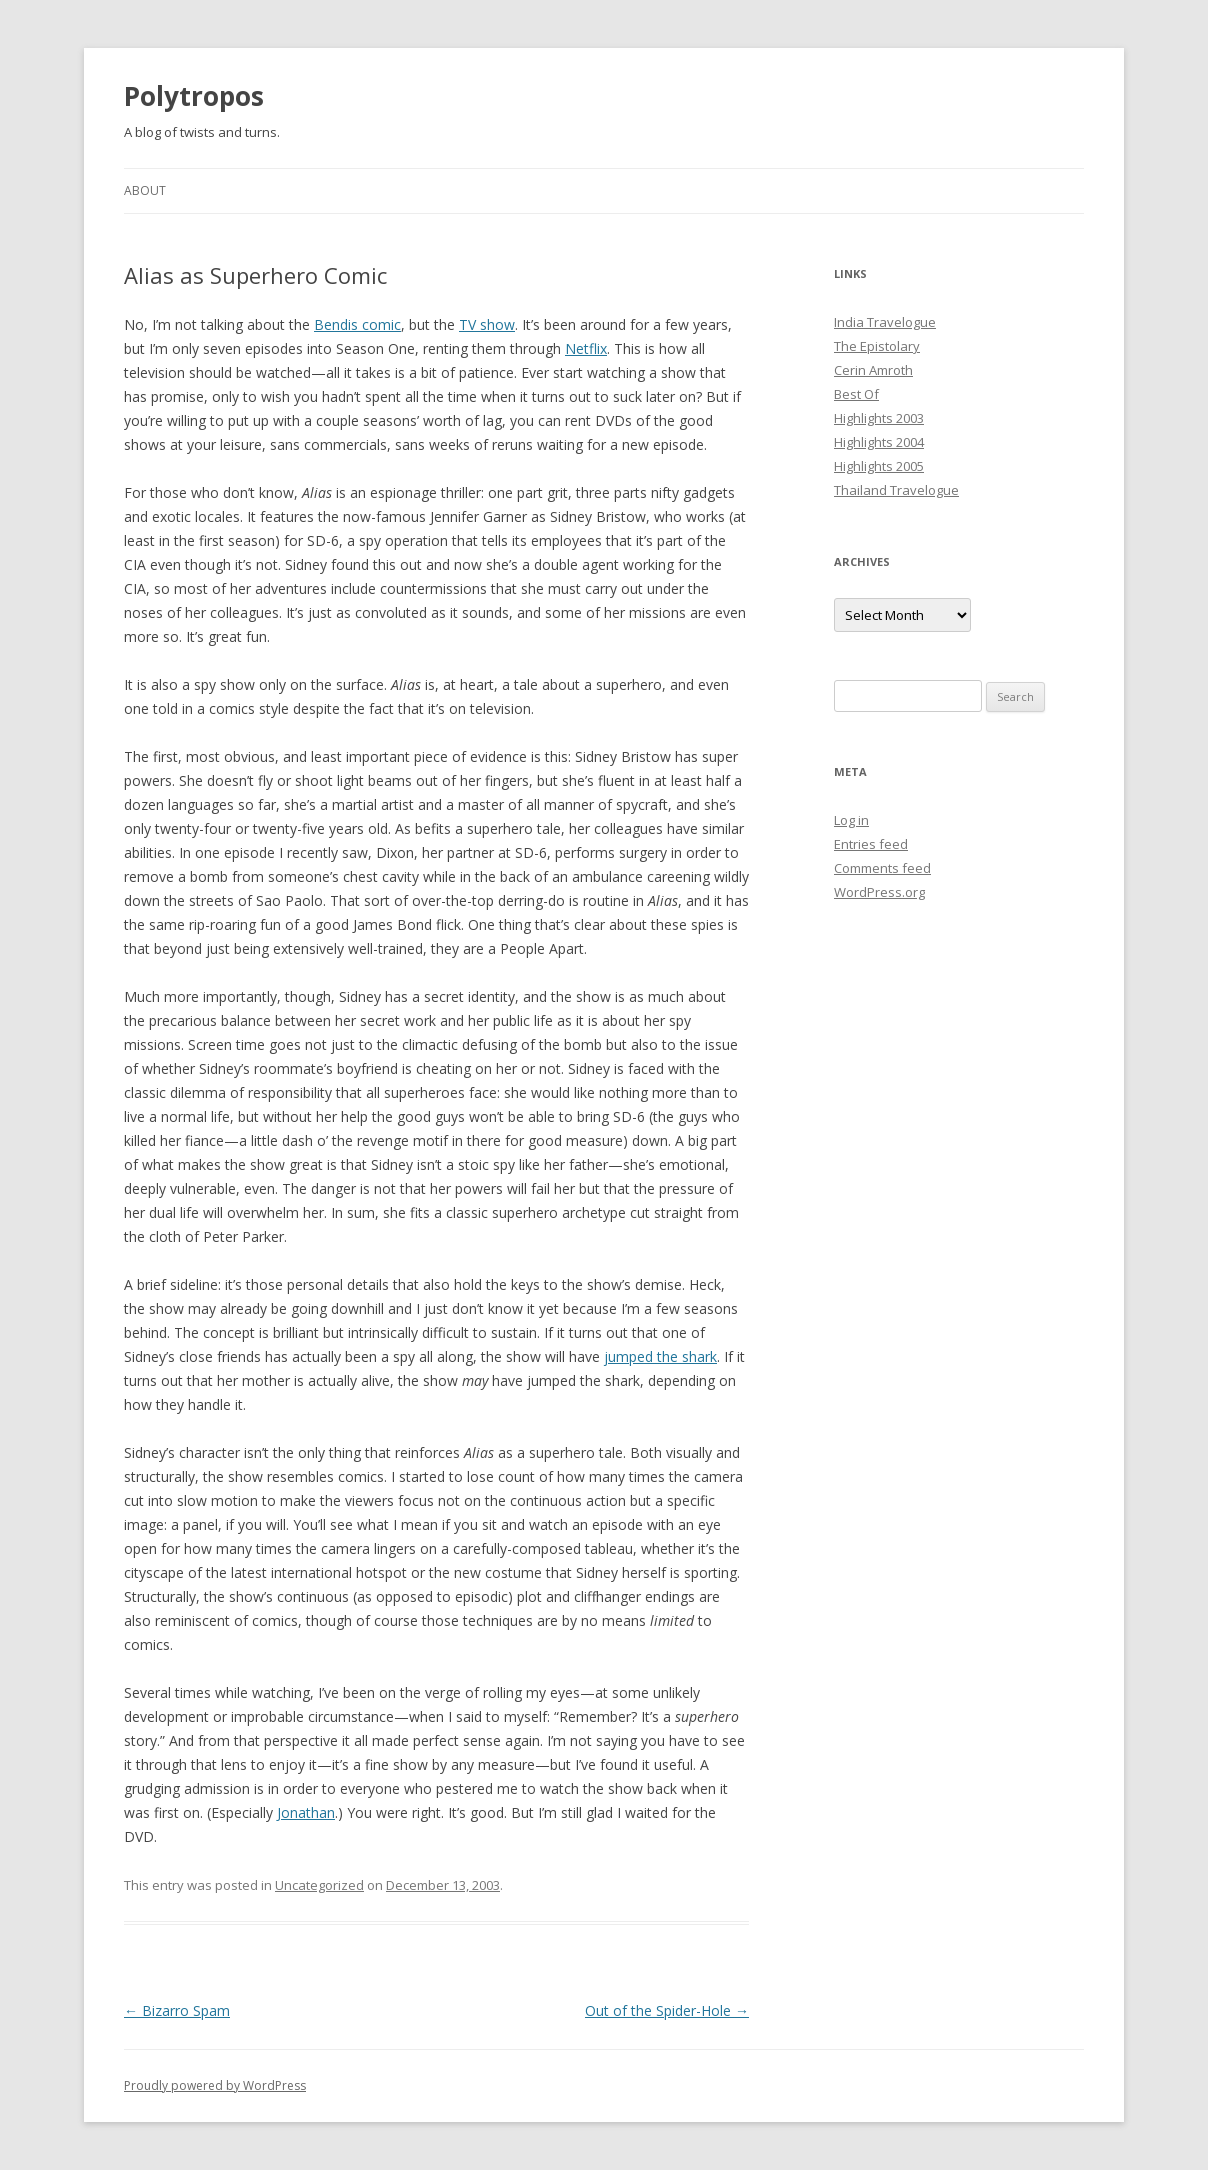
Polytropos (194, 96)
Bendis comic (357, 324)
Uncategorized (319, 1885)
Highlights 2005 (879, 466)
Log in (851, 820)
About (145, 190)
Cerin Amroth (873, 370)
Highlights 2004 (879, 442)
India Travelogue (885, 322)
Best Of (856, 394)
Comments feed (882, 868)
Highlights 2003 (879, 418)
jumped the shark (660, 1356)
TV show (487, 324)
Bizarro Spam (177, 2010)
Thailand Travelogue (896, 490)
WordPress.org (879, 892)
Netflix (586, 348)
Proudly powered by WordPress (215, 2085)
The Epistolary (877, 346)
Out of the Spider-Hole (667, 2010)
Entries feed (871, 844)
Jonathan (306, 1812)
